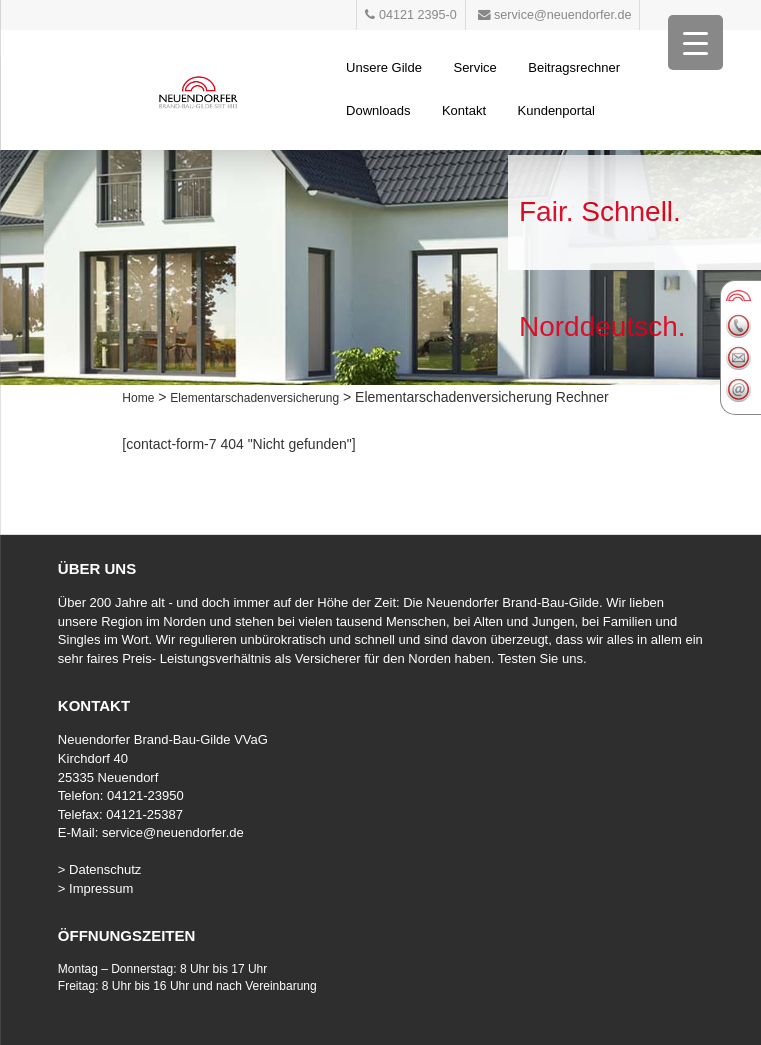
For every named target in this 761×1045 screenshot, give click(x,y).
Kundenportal (556, 110)
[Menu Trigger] (695, 42)
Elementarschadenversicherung (254, 398)
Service (474, 67)
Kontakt (464, 110)
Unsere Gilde (384, 67)
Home (138, 398)
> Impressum (96, 888)
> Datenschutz (99, 869)
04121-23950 (145, 795)
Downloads (378, 110)
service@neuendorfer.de (173, 832)
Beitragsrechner (574, 67)
